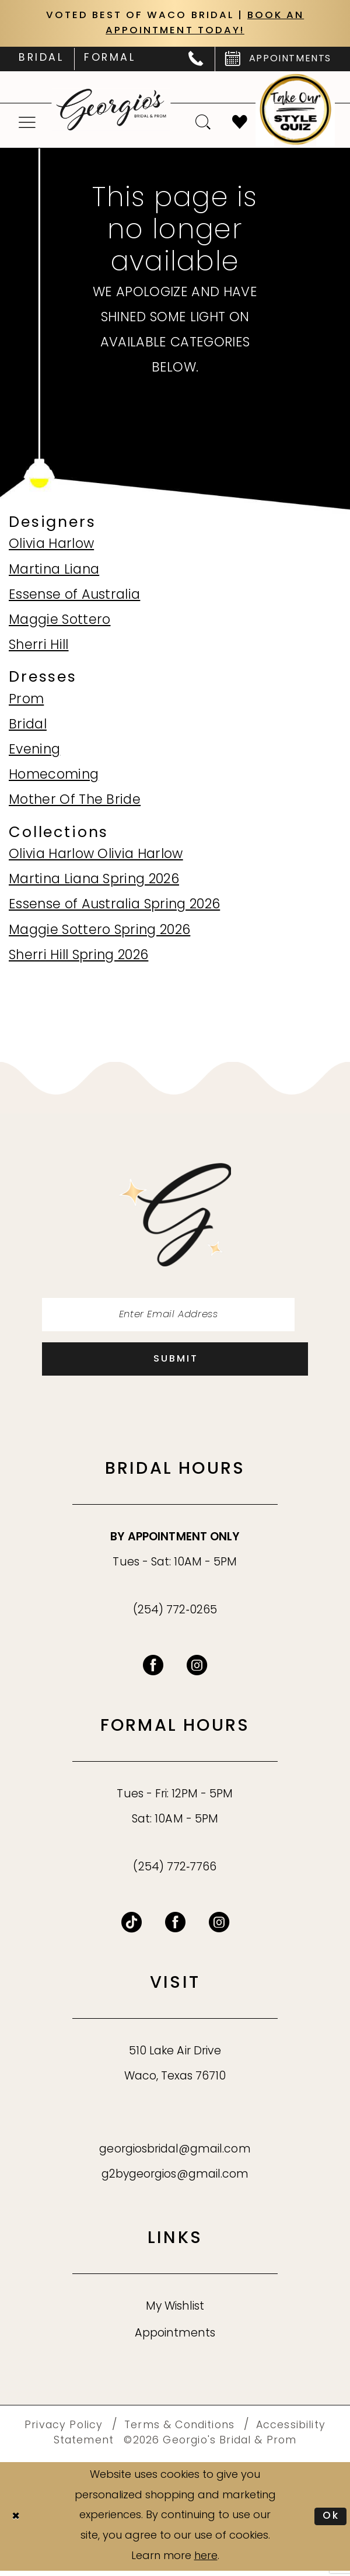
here (206, 2561)
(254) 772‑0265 (175, 1616)
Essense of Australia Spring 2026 (114, 907)
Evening (34, 752)
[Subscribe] (175, 1363)
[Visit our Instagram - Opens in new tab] (197, 1671)
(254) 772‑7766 (174, 1873)
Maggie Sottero (59, 622)
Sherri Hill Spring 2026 (78, 957)
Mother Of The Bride (75, 802)
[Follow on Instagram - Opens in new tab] (219, 1928)
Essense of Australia (74, 596)
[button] (27, 124)
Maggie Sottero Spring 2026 (99, 932)
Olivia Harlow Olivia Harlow (96, 856)
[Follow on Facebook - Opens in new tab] (175, 1928)
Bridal (28, 727)
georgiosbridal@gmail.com (174, 2155)
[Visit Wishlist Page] (240, 124)
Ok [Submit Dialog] (330, 2521)
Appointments (175, 2339)
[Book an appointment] (278, 60)
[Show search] (204, 124)
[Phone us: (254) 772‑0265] (196, 60)
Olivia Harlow (51, 546)
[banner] (111, 111)
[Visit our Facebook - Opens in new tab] (153, 1671)
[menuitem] (41, 61)
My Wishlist (175, 2312)
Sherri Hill (39, 647)
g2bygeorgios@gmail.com (175, 2180)
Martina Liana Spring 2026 (94, 881)
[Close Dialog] (17, 2521)
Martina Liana (54, 571)
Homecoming (54, 777)
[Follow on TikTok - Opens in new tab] (131, 1928)
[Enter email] (175, 1317)
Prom (26, 701)
